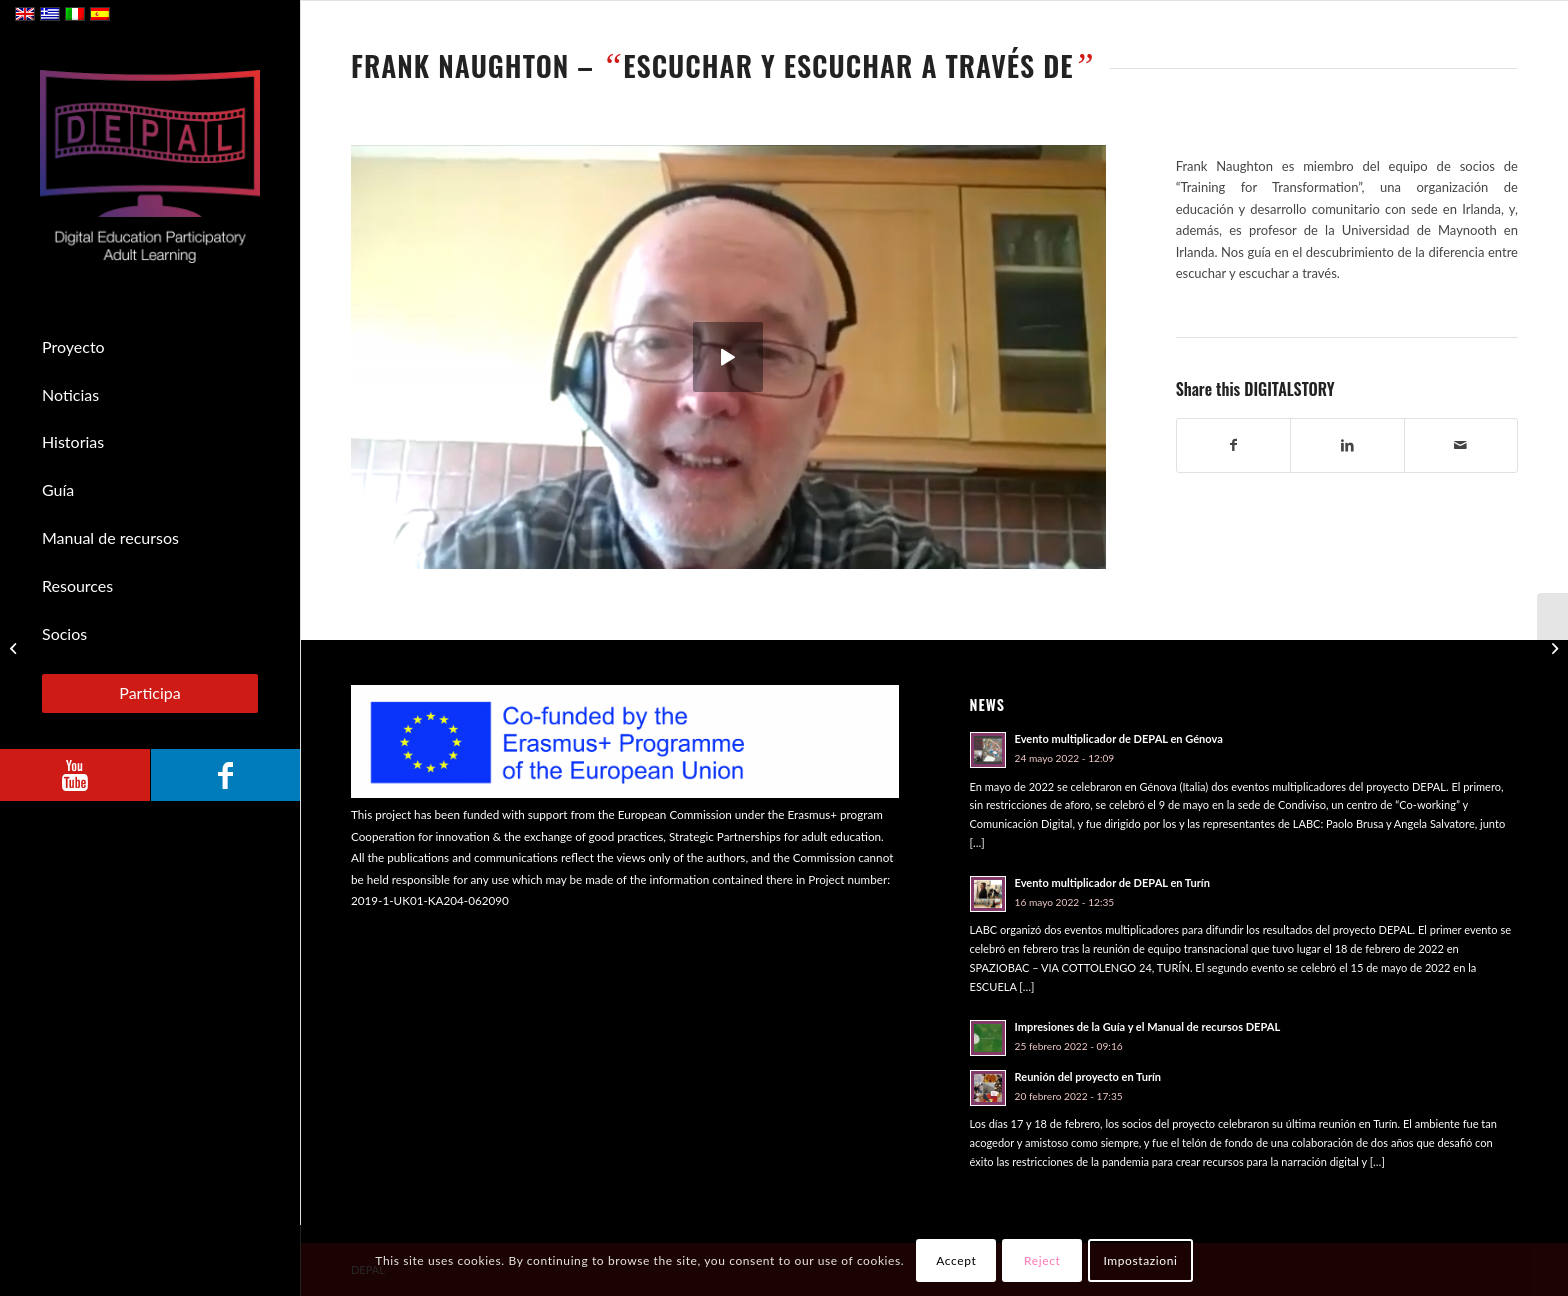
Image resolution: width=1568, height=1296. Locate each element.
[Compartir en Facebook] (1233, 445)
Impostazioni (1140, 1260)
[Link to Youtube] (75, 775)
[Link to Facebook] (225, 775)
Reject (1042, 1260)
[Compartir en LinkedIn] (1347, 445)
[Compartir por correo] (1461, 445)
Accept (956, 1260)
